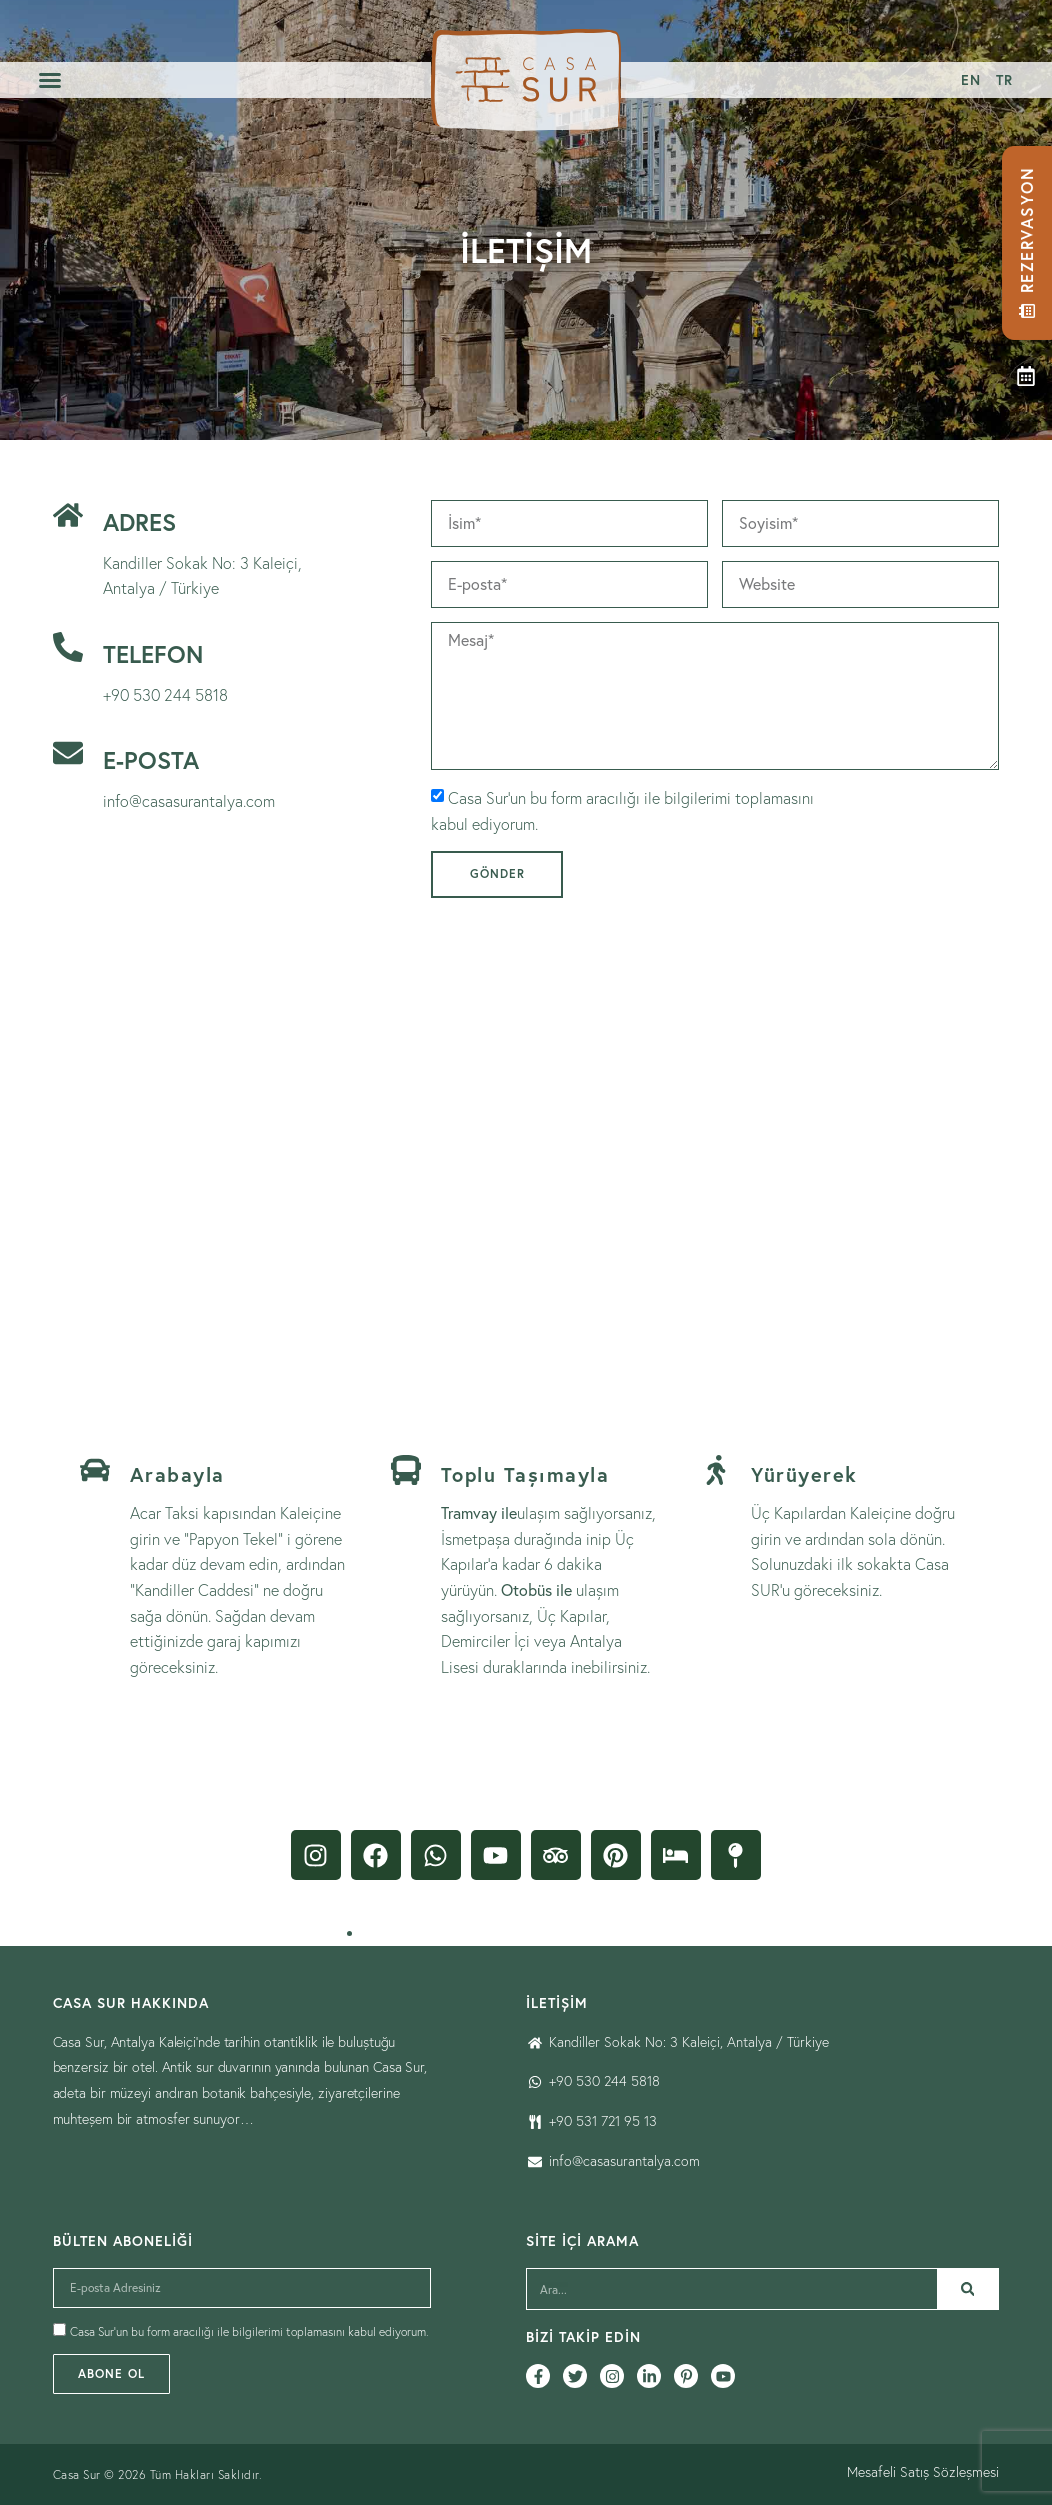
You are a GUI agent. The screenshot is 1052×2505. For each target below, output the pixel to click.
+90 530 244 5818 (165, 695)
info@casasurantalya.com (189, 801)
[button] (50, 80)
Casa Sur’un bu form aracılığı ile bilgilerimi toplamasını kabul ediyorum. (249, 2332)
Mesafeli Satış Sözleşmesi (923, 2472)
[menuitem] (970, 80)
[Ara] (968, 2289)
